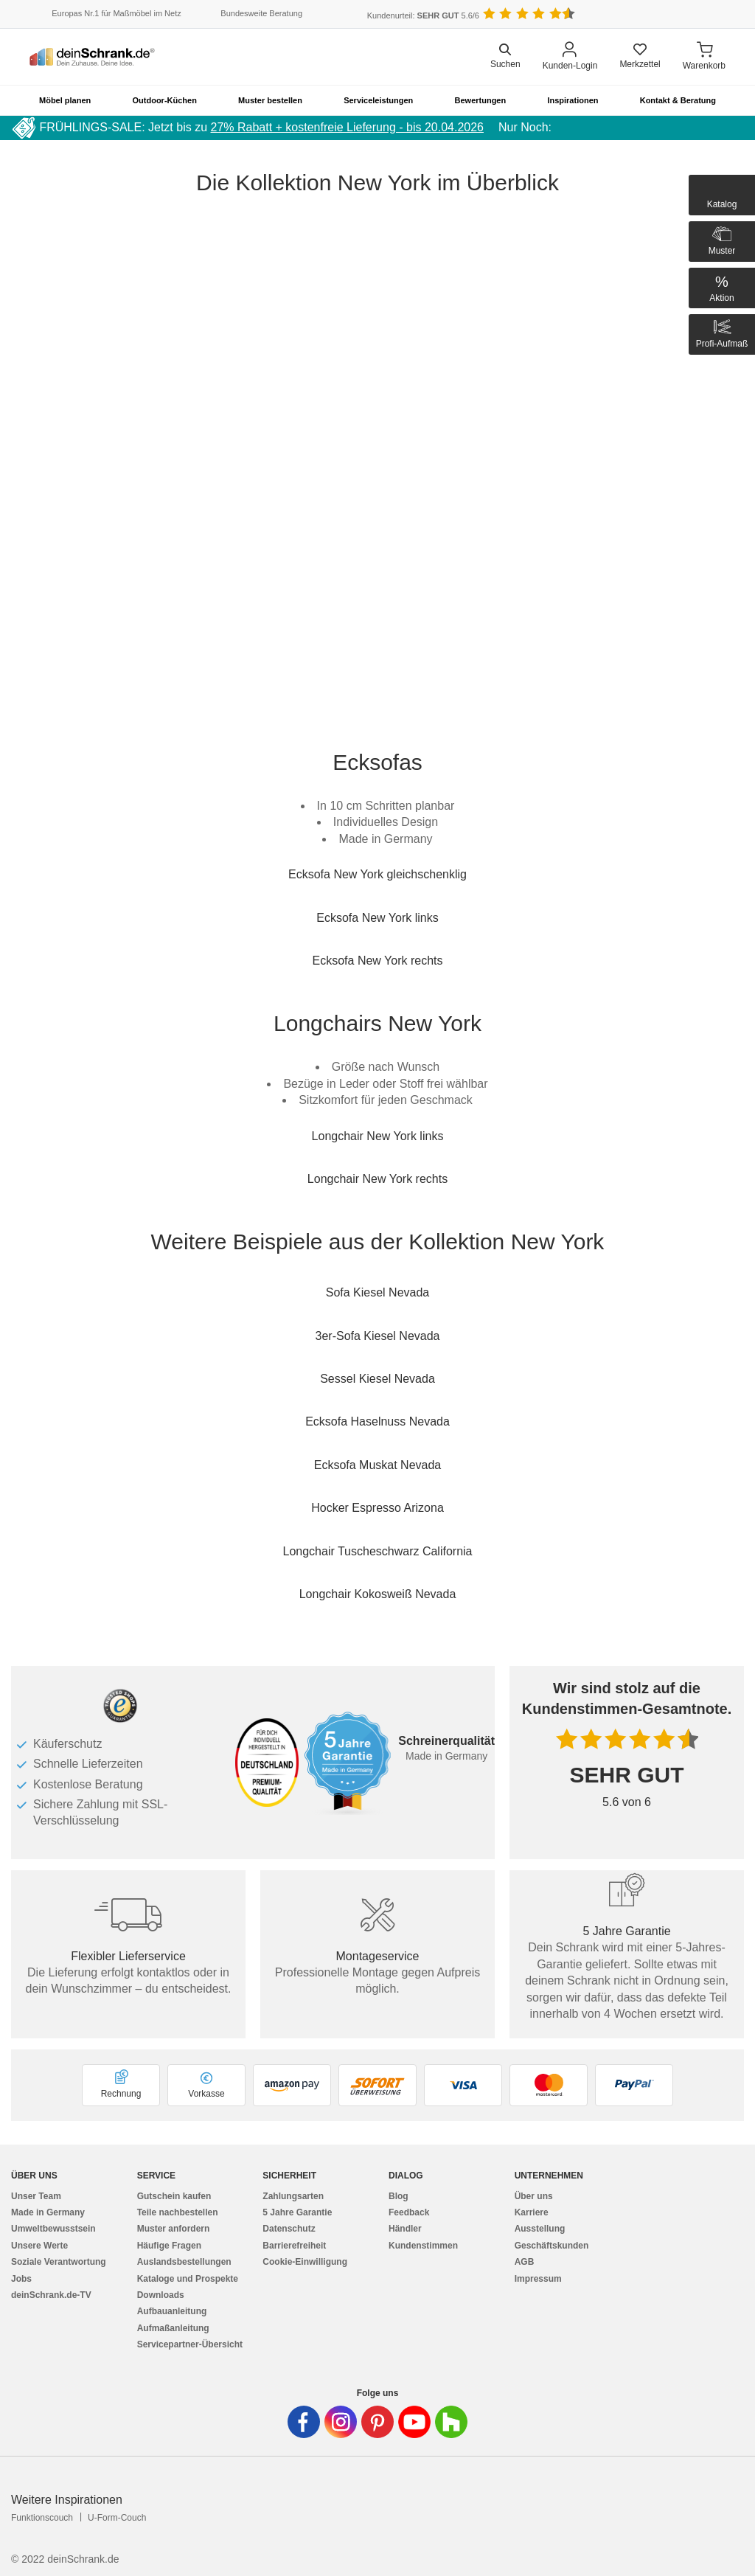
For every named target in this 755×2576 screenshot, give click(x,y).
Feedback (409, 2212)
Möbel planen (65, 100)
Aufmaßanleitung (173, 2328)
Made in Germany (48, 2212)
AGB (525, 2262)
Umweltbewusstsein (53, 2228)
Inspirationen (572, 100)
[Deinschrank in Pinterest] (377, 2422)
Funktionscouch (42, 2518)
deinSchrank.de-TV (51, 2295)
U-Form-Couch (117, 2518)
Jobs (21, 2279)
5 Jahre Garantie (297, 2212)
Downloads (160, 2295)
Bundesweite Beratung (261, 13)
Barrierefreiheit (294, 2245)
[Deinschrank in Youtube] (414, 2422)
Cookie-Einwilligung (304, 2262)
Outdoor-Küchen (165, 100)
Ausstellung (540, 2228)
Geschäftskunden (552, 2245)
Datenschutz (288, 2228)
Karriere (532, 2212)
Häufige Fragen (169, 2245)
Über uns (534, 2196)
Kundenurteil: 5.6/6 (423, 15)
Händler (405, 2228)
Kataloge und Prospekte (187, 2279)
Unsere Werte (39, 2245)
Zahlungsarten (293, 2196)
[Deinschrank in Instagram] (340, 2422)
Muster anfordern (173, 2228)
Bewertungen (481, 100)
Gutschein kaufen (174, 2196)
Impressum (538, 2279)
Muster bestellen (270, 100)
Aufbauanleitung (172, 2311)
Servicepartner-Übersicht (190, 2344)
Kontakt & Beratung (678, 100)
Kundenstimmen (423, 2245)
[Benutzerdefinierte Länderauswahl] (703, 14)
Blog (398, 2196)
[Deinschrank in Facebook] (304, 2422)
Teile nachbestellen (177, 2212)
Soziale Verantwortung (58, 2262)
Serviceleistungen (378, 100)
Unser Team (36, 2196)
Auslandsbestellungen (184, 2262)
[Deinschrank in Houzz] (451, 2422)
